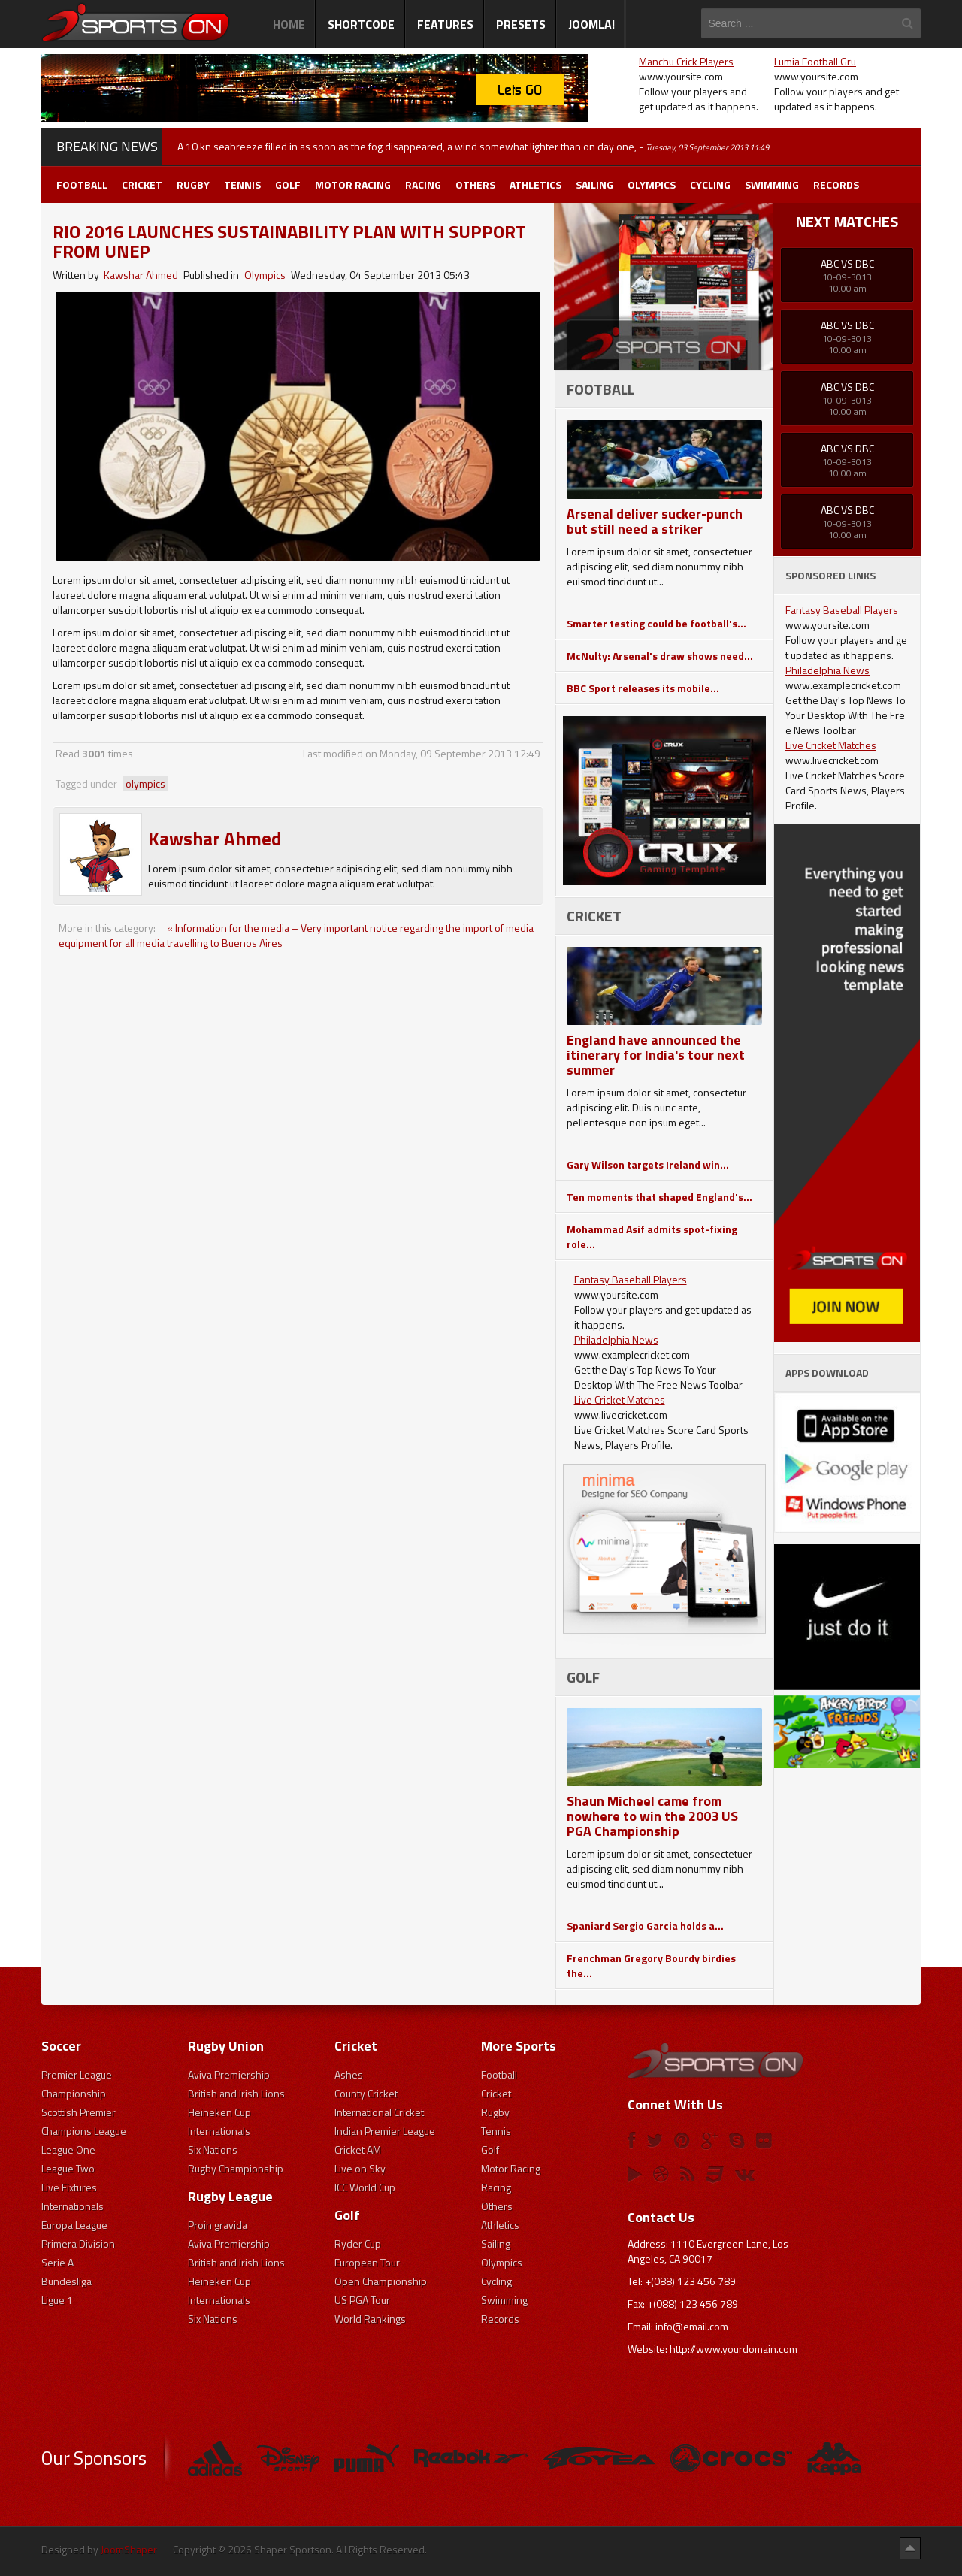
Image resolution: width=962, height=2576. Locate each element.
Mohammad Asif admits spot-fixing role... (652, 1236)
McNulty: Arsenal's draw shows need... (660, 656)
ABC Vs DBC (847, 263)
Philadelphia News (616, 1339)
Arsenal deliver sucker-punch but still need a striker (655, 521)
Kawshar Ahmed (141, 275)
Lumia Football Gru (815, 61)
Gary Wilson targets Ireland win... (648, 1164)
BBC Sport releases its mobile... (643, 688)
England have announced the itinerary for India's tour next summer (656, 1054)
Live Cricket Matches (619, 1399)
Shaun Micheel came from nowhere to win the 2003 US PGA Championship (652, 1816)
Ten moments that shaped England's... (659, 1197)
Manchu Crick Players (686, 61)
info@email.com (691, 2326)
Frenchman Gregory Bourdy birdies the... (651, 1965)
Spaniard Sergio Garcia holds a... (645, 1926)
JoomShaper (129, 2549)
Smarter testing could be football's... (656, 623)
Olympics (265, 275)
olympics (145, 783)
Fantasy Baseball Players (630, 1279)
